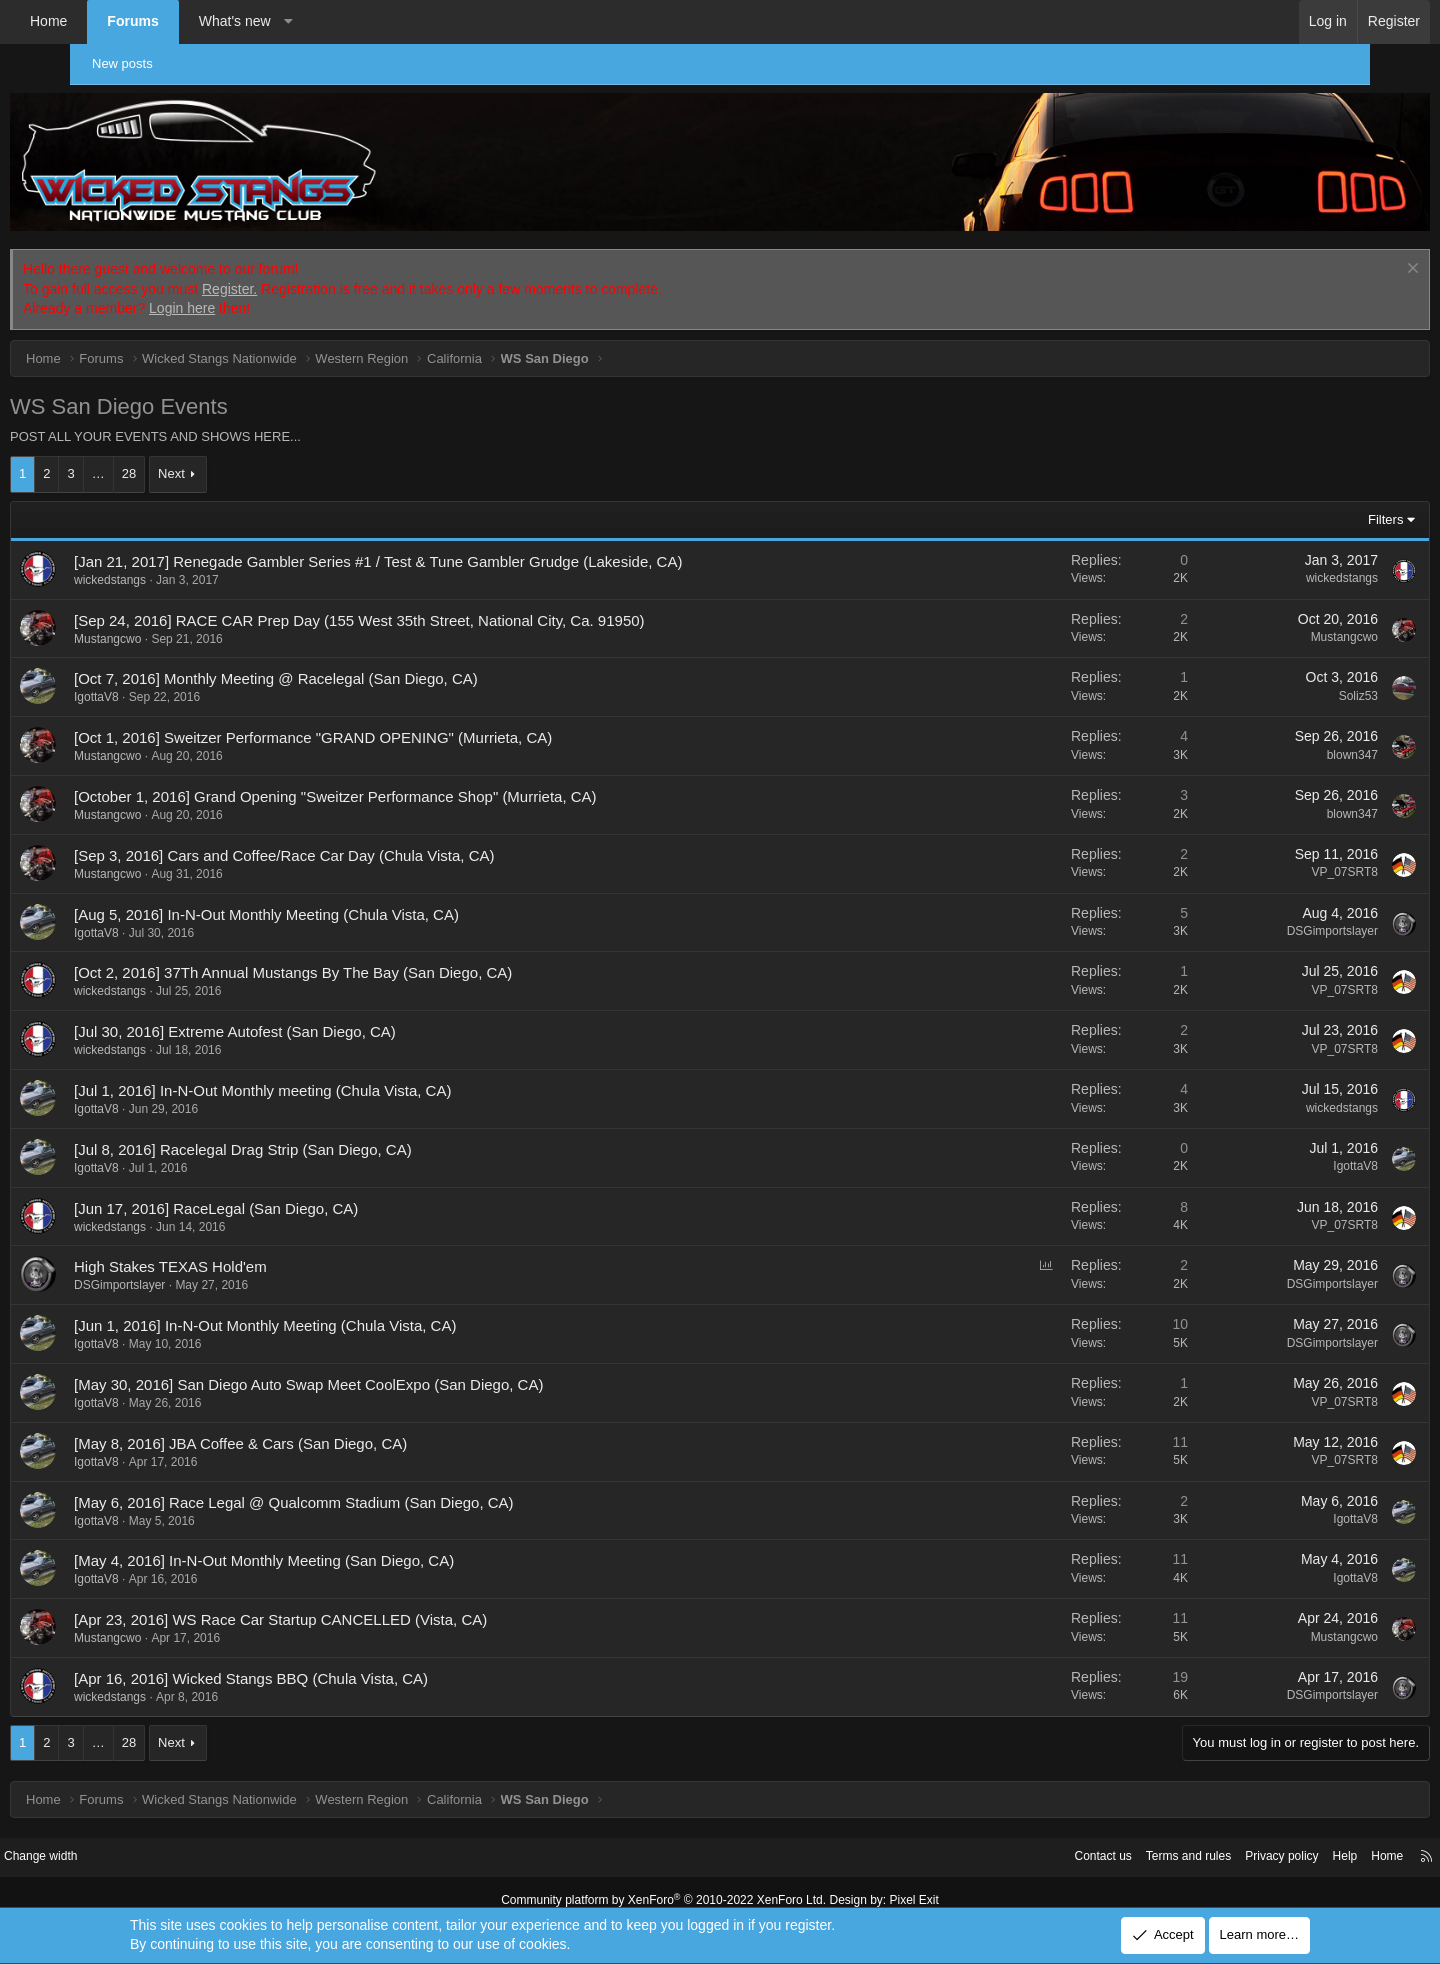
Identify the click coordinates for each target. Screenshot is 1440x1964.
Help (1255, 1843)
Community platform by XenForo (668, 1885)
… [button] (168, 460)
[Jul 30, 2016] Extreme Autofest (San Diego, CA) (305, 1017)
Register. (299, 275)
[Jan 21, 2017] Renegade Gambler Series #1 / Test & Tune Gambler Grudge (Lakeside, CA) (448, 547)
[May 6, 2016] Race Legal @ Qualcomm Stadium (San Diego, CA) (364, 1488)
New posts (132, 63)
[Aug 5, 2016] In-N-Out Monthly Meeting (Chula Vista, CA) (336, 900)
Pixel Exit (897, 1885)
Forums (202, 21)
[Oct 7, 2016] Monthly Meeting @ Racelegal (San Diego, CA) (346, 665)
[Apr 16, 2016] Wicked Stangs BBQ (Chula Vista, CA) (321, 1664)
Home (118, 21)
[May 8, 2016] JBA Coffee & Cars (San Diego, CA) (310, 1429)
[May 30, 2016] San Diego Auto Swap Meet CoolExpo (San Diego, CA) (378, 1370)
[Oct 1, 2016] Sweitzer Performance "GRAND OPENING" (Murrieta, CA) (383, 724)
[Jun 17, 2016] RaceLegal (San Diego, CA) (286, 1194)
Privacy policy (1187, 1843)
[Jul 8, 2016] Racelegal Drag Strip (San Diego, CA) (313, 1135)
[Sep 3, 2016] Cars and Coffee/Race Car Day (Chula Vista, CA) (354, 841)
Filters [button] (1315, 505)
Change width (129, 1843)
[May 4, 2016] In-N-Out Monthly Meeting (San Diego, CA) (334, 1547)
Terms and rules (1087, 1843)
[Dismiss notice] (1340, 256)
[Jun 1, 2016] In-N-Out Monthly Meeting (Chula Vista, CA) (335, 1311)
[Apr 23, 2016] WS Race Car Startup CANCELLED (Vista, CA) (350, 1605)
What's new (305, 21)
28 (199, 460)
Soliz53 (1288, 682)
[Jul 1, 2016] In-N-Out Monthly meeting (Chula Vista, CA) (332, 1076)
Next (241, 460)
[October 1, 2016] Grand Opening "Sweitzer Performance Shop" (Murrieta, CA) (405, 782)
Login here (252, 295)
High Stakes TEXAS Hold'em (240, 1253)
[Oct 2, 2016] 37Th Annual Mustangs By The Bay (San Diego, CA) (363, 959)
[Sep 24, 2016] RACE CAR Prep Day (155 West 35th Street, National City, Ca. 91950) (429, 606)
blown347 (1282, 741)
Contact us (995, 1843)
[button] (358, 22)
